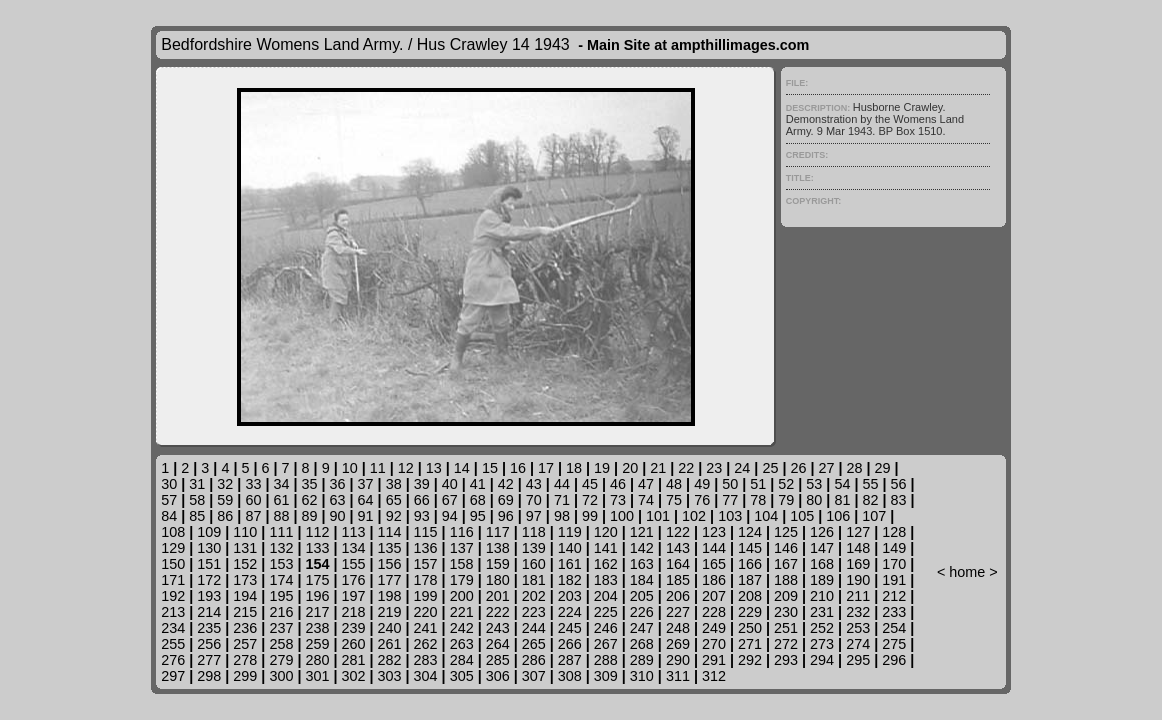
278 (245, 660)
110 (245, 532)
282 (390, 660)
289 (642, 660)
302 (353, 676)
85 (197, 516)
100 (622, 516)
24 (742, 468)
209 (786, 596)
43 (534, 484)
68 (478, 500)
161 (570, 564)
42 (506, 484)
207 (714, 596)
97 (534, 516)
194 (245, 596)
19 (602, 468)
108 (173, 532)
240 (390, 628)
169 (858, 564)
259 (317, 644)
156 (390, 564)
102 (694, 516)
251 (786, 628)
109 (209, 532)
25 (770, 468)
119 (570, 532)
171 (173, 580)
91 (366, 516)
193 (209, 596)
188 (786, 580)
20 (630, 468)
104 (766, 516)
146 (786, 548)
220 (426, 612)
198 (390, 596)
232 (858, 612)
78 (758, 500)
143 (678, 548)
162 (606, 564)
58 (197, 500)
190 (858, 580)
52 (786, 484)
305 (462, 676)
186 (714, 580)
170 (894, 564)
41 (478, 484)
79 (786, 500)
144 (714, 548)
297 (173, 676)
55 (870, 484)
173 (245, 580)
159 (498, 564)
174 (281, 580)
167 (786, 564)
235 (209, 628)
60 (253, 500)
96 (506, 516)
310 (642, 676)
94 (450, 516)
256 (209, 644)
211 (858, 596)
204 (606, 596)
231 (822, 612)
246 (606, 628)
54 (842, 484)
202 (534, 596)
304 (426, 676)
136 (426, 548)
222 (498, 612)
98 (562, 516)
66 (422, 500)
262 (426, 644)
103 (730, 516)
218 (353, 612)
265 (534, 644)
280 (317, 660)
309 (606, 676)
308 (570, 676)
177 (390, 580)
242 (462, 628)
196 (317, 596)
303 (390, 676)
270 (714, 644)
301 (317, 676)
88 (281, 516)
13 (434, 468)
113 (353, 532)
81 (842, 500)
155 (353, 564)
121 (642, 532)
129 (173, 548)
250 (750, 628)
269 (678, 644)
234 (173, 628)
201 (498, 596)
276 (173, 660)
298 (209, 676)
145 (750, 548)
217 (317, 612)
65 (394, 500)
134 (353, 548)
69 (506, 500)
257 (245, 644)
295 (858, 660)
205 (642, 596)
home (967, 572)
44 (562, 484)
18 (574, 468)
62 (309, 500)
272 (786, 644)
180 (498, 580)
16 (518, 468)
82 (870, 500)
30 (169, 484)
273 (822, 644)
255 (173, 644)
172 (209, 580)
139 (534, 548)
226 (642, 612)
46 (618, 484)
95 (478, 516)
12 (406, 468)
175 (317, 580)
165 (714, 564)
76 (702, 500)
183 (606, 580)
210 (822, 596)
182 (570, 580)
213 (173, 612)
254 (894, 628)
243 (498, 628)
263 (462, 644)
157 (426, 564)
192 (173, 596)
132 (281, 548)
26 (798, 468)
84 (169, 516)
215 (245, 612)
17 (546, 468)
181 (534, 580)
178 (426, 580)
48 (674, 484)
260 (353, 644)
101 (658, 516)
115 (426, 532)
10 (350, 468)
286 (534, 660)
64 (366, 500)
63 (338, 500)
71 (562, 500)
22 (686, 468)
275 (894, 644)
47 (646, 484)
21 (658, 468)
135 (390, 548)
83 (898, 500)
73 (618, 500)
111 (281, 532)
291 (714, 660)
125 (786, 532)
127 (858, 532)
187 (750, 580)
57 (169, 500)
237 (281, 628)
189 (822, 580)
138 (498, 548)
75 (674, 500)
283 (426, 660)
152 (245, 564)
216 (281, 612)
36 (338, 484)
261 (390, 644)
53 (814, 484)
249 (714, 628)
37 (366, 484)
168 (822, 564)
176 (353, 580)
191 (894, 580)
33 (253, 484)
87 (253, 516)
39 (422, 484)
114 (390, 532)
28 (855, 468)
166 (750, 564)
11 (378, 468)
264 (498, 644)
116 (462, 532)
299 (245, 676)
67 (450, 500)
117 (498, 532)
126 (822, 532)
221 (462, 612)
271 (750, 644)
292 (750, 660)
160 (534, 564)
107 (874, 516)
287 (570, 660)
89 (309, 516)
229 (750, 612)
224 (570, 612)
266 (570, 644)
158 (462, 564)
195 (281, 596)
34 (281, 484)
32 (225, 484)
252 (822, 628)
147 (822, 548)
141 (606, 548)
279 (281, 660)
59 (225, 500)
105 (802, 516)
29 (883, 468)
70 (534, 500)
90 (338, 516)
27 (826, 468)
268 (642, 644)
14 (462, 468)
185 (678, 580)
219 (390, 612)
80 (814, 500)
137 (462, 548)
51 (758, 484)
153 (281, 564)
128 (894, 532)
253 (858, 628)
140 (570, 548)
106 (838, 516)
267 (606, 644)
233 (894, 612)
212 (894, 596)
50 (730, 484)
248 (678, 628)
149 (894, 548)
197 (353, 596)
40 (450, 484)
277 (209, 660)
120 (606, 532)
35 (309, 484)
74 (646, 500)
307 (534, 676)
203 (570, 596)
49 (702, 484)
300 (281, 676)
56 (898, 484)
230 (786, 612)
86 (225, 516)
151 (209, 564)
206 (678, 596)
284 (462, 660)
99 (590, 516)
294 (822, 660)
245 (570, 628)
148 (858, 548)
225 (606, 612)
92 (394, 516)
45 (590, 484)
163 (642, 564)
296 (894, 660)
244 (534, 628)
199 (426, 596)
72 (590, 500)
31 (197, 484)
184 (642, 580)
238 (317, 628)
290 (678, 660)
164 (678, 564)
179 (462, 580)
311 (678, 676)
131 (245, 548)
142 (642, 548)
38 (394, 484)
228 (714, 612)
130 (209, 548)
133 (317, 548)
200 (462, 596)
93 (422, 516)
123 (714, 532)
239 (353, 628)
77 (730, 500)
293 (786, 660)
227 (678, 612)
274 (858, 644)
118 (534, 532)
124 (750, 532)
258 (281, 644)
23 (714, 468)
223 (534, 612)
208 (750, 596)
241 (426, 628)
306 (498, 676)
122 (678, 532)
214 (209, 612)
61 (281, 500)
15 (490, 468)
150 (173, 564)
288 (606, 660)
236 (245, 628)
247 (642, 628)
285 (498, 660)
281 (353, 660)
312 (714, 676)
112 (317, 532)
